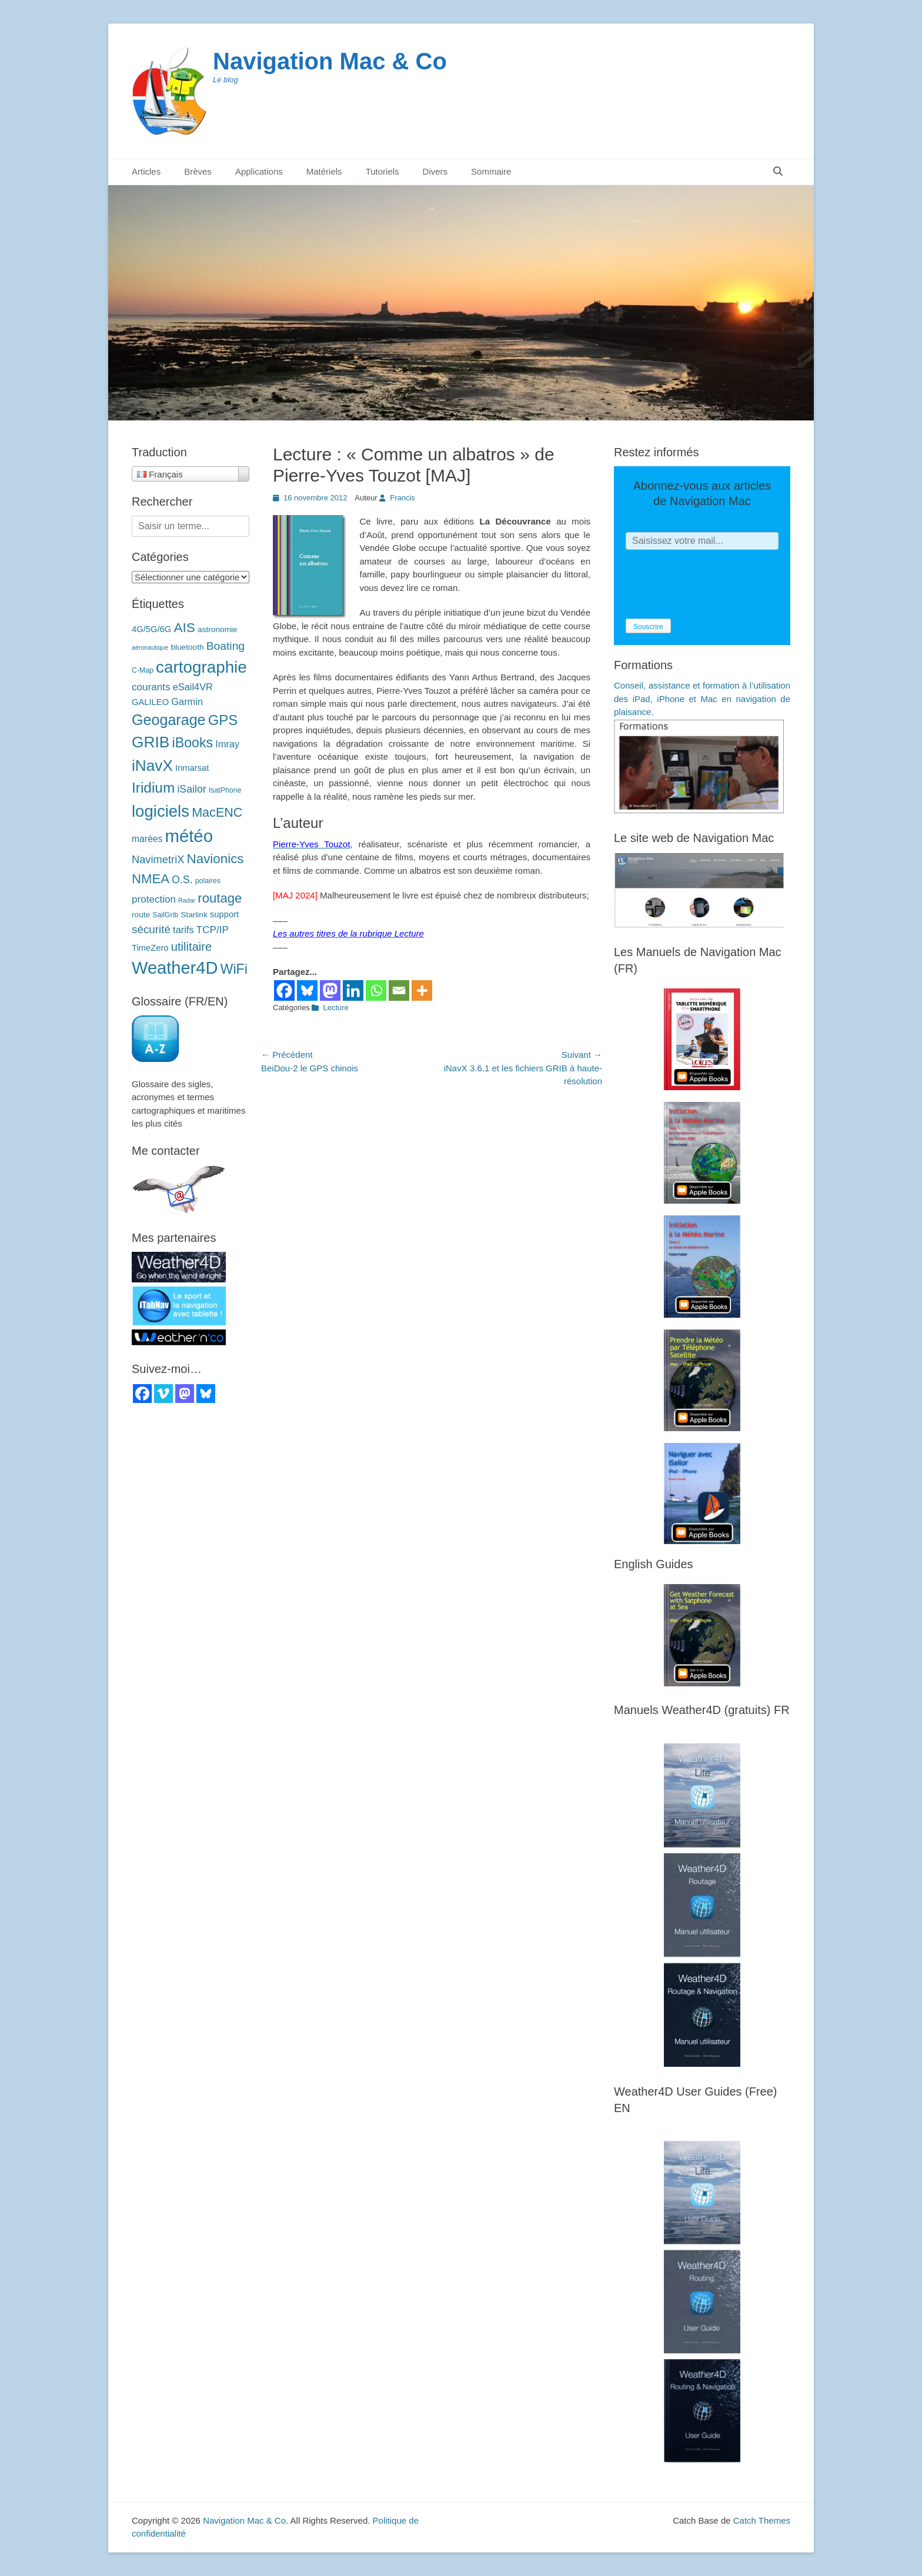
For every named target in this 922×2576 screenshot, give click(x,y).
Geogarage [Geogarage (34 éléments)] (169, 719)
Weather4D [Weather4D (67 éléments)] (175, 967)
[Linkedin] (353, 990)
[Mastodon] (330, 990)
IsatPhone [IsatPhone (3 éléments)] (225, 790)
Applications (259, 171)
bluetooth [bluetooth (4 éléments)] (187, 647)
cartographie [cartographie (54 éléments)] (201, 667)
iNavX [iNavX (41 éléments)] (152, 765)
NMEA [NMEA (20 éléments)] (150, 878)
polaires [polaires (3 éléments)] (208, 881)
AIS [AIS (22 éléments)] (184, 627)
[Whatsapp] (376, 990)
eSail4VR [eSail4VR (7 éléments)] (193, 686)
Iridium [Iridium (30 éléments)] (153, 788)
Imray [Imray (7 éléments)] (227, 744)
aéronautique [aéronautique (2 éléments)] (150, 647)
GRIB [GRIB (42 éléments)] (150, 742)
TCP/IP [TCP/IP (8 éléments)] (212, 929)
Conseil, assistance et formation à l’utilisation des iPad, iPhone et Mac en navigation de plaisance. (702, 698)
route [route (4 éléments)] (141, 914)
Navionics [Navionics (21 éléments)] (215, 858)
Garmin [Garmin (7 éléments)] (187, 701)
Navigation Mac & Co (330, 61)
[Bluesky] (307, 990)
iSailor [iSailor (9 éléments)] (191, 789)
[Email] (399, 990)
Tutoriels (382, 171)
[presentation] (715, 584)
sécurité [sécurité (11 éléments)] (151, 929)
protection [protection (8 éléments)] (154, 899)
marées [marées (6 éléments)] (147, 839)
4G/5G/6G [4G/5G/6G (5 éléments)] (151, 629)
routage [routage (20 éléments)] (220, 898)
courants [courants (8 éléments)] (151, 687)
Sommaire (491, 171)
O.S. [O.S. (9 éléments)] (182, 880)
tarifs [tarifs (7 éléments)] (183, 929)
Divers (435, 171)
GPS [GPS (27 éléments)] (223, 720)
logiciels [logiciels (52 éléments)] (160, 811)
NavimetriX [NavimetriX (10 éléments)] (158, 859)
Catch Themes (761, 2520)
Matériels (324, 171)
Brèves (198, 171)
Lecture (335, 1007)
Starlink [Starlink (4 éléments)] (194, 914)
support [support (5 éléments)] (224, 914)
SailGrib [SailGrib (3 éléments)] (165, 915)
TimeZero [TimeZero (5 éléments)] (150, 948)
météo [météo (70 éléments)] (189, 836)
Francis (402, 497)
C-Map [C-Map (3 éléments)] (142, 670)
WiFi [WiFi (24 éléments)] (234, 969)
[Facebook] (284, 990)
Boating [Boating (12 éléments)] (225, 646)
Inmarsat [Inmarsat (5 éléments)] (192, 768)
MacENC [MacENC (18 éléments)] (217, 812)
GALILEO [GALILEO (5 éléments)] (150, 702)
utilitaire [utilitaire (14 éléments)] (191, 946)
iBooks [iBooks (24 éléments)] (192, 742)
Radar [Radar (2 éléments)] (186, 900)
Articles (146, 171)
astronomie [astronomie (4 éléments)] (218, 629)
